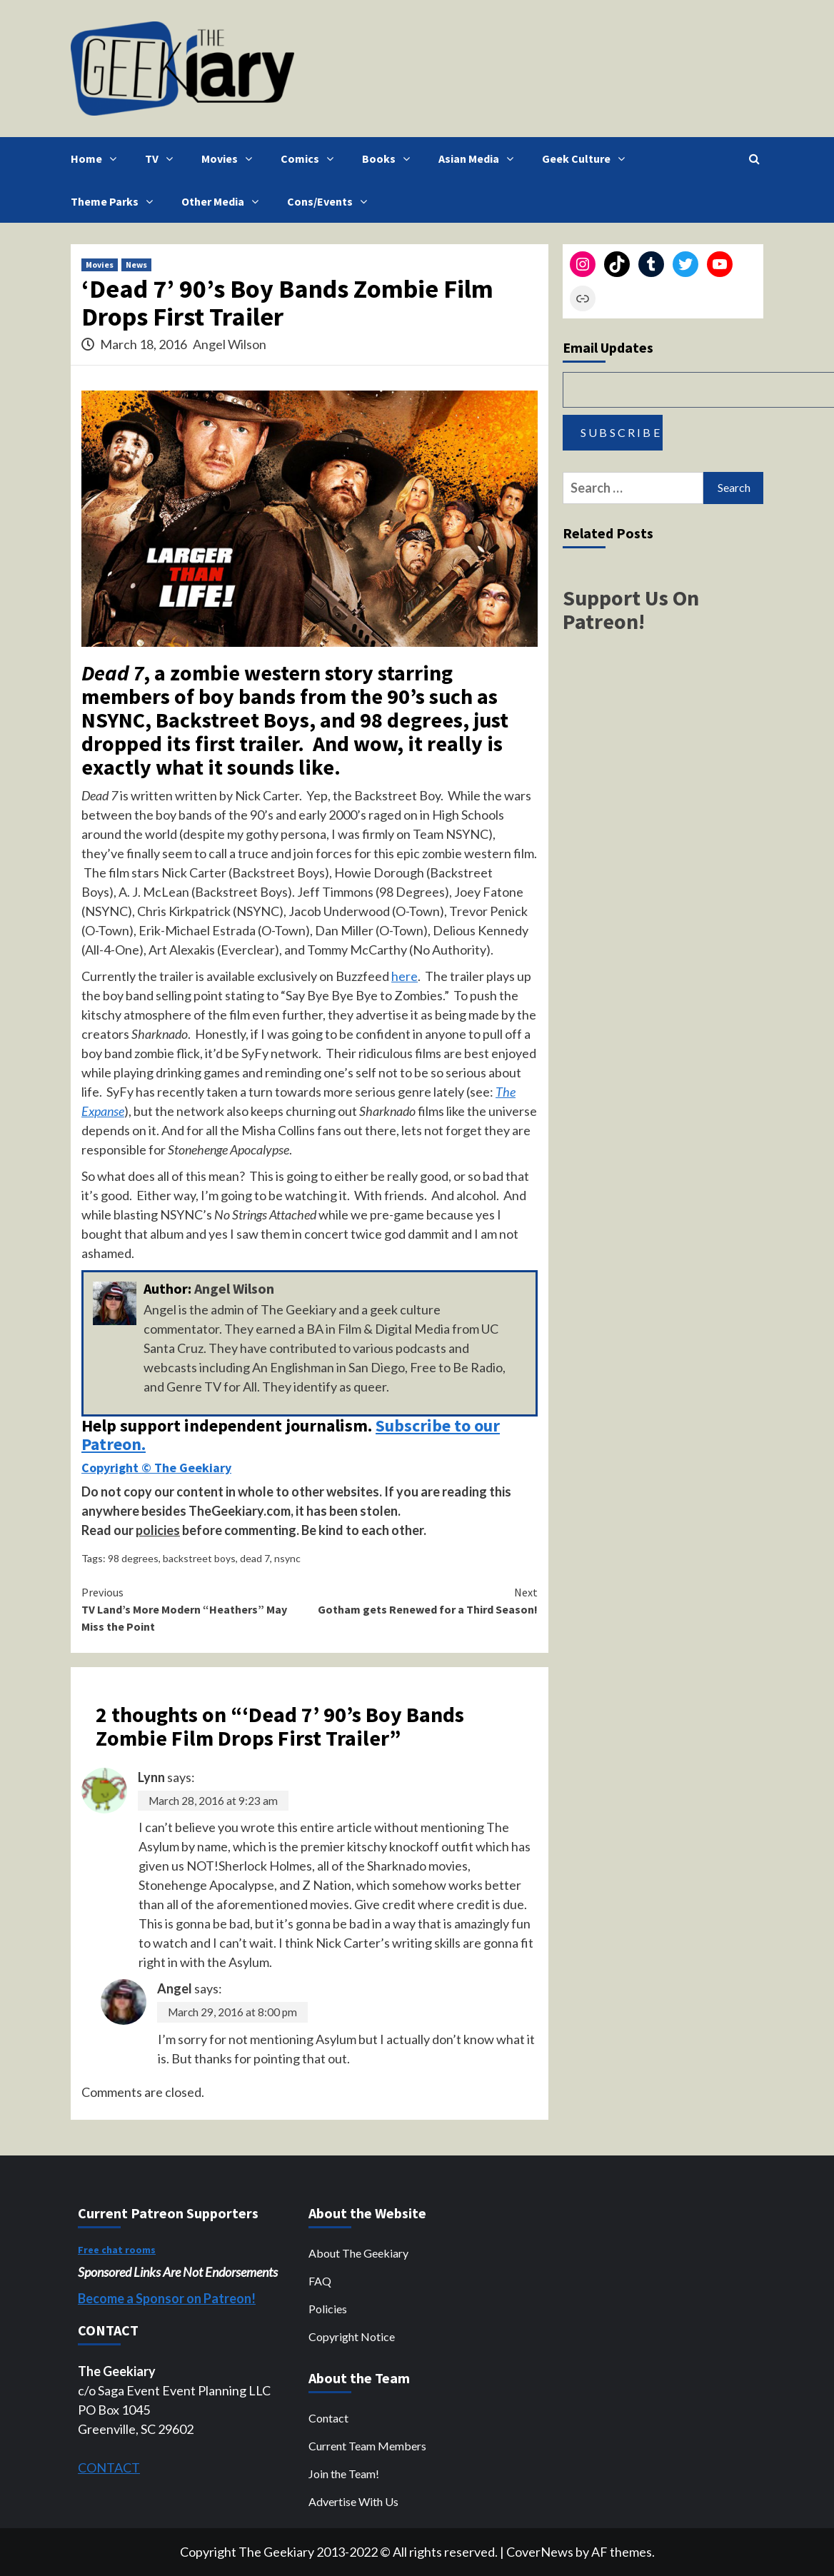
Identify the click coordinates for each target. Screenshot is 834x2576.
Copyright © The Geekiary (156, 1467)
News (136, 264)
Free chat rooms (117, 2249)
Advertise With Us (353, 2501)
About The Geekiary (358, 2253)
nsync (287, 1558)
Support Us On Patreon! (631, 609)
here (404, 976)
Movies (230, 158)
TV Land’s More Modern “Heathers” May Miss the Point (195, 1609)
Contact (328, 2418)
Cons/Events (330, 201)
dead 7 (255, 1558)
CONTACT (109, 2467)
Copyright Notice (351, 2336)
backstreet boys (199, 1558)
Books (389, 158)
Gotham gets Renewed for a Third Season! (424, 1600)
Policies (327, 2308)
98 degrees (133, 1558)
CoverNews (539, 2552)
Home (97, 158)
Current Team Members (367, 2445)
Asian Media (479, 158)
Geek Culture (587, 158)
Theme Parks (115, 201)
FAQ (319, 2281)
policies (158, 1530)
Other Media (223, 201)
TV (162, 158)
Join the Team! (343, 2473)
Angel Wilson (229, 344)
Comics (311, 158)
